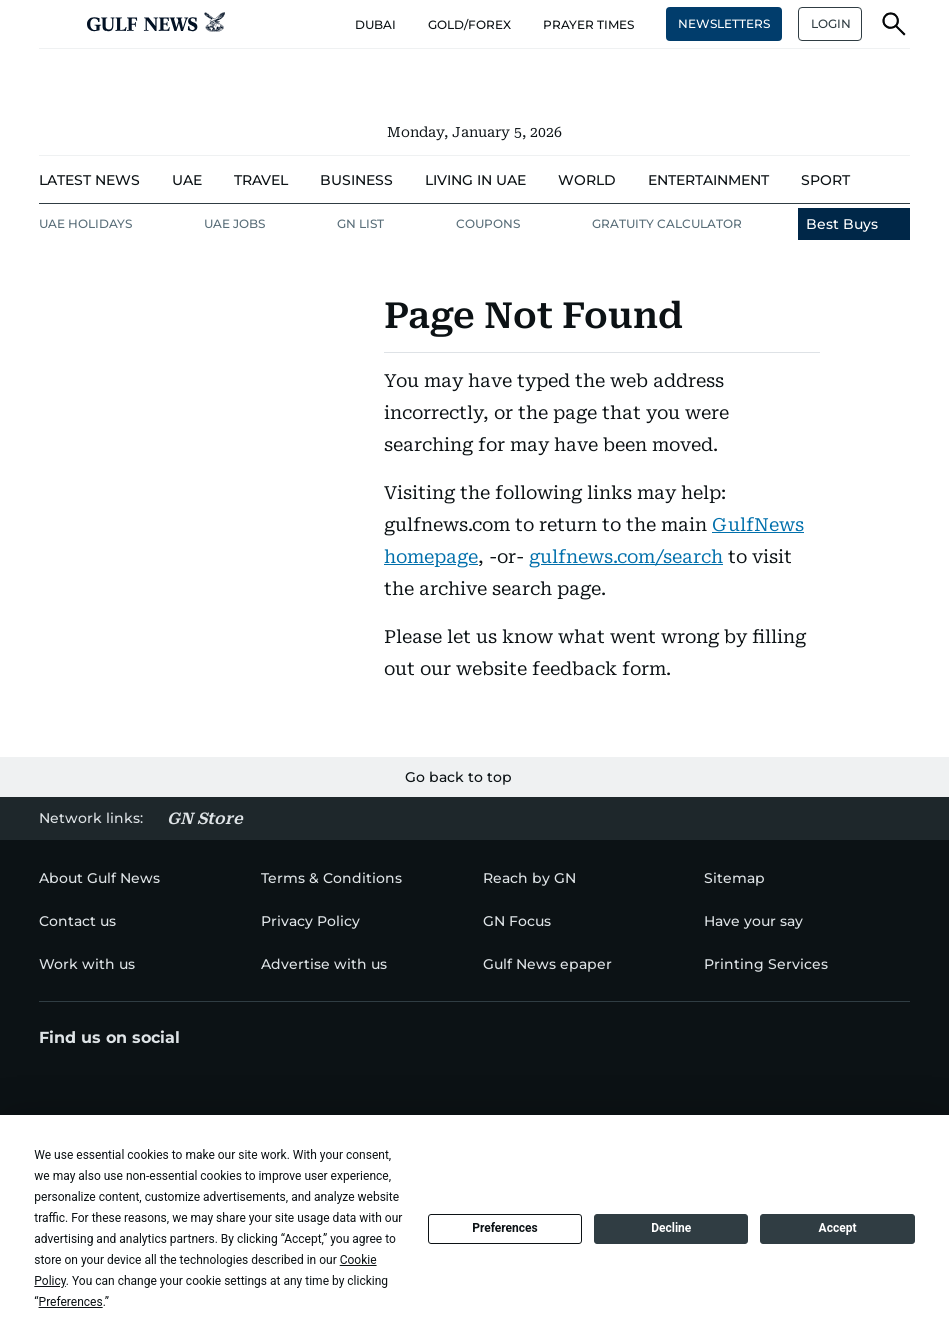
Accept (838, 1228)
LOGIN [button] (831, 23)
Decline (671, 1228)
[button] (55, 24)
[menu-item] (89, 180)
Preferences (505, 1228)
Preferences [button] (71, 1302)
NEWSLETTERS (724, 23)
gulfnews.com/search (626, 556)
